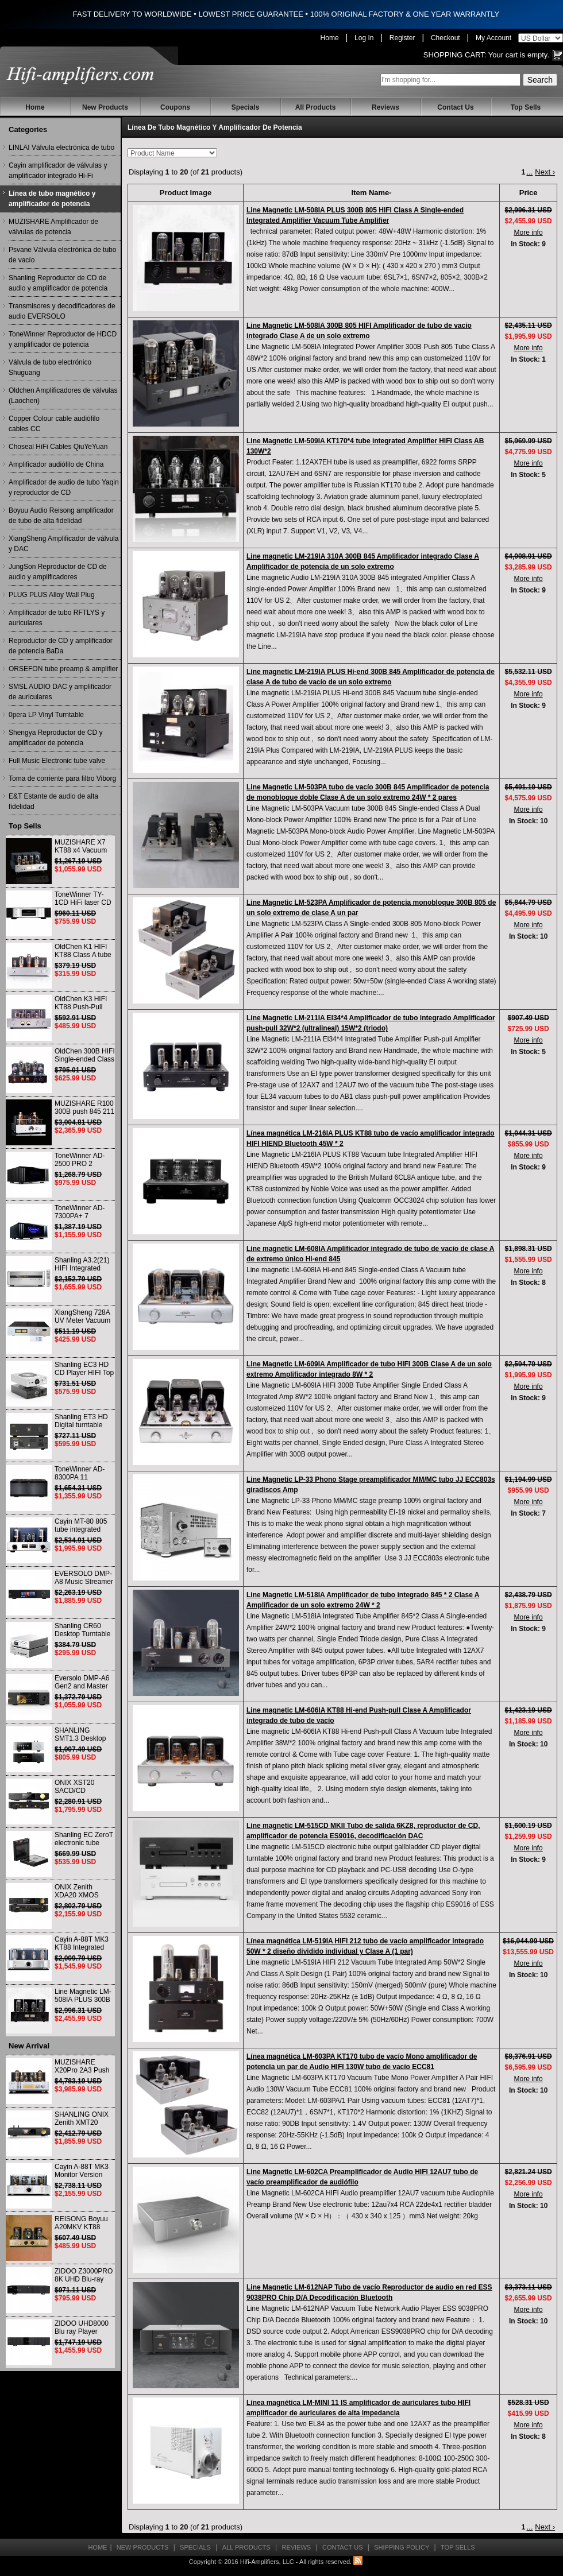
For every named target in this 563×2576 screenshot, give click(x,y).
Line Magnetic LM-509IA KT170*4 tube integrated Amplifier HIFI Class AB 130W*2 (365, 446)
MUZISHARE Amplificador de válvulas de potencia (53, 227)
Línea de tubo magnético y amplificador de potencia (52, 198)
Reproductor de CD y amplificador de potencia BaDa (61, 646)
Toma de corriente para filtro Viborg (62, 778)
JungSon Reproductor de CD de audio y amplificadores (58, 572)
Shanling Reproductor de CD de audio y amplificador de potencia (58, 283)
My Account (493, 38)
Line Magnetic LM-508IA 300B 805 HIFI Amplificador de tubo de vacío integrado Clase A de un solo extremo (359, 330)
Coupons (175, 107)
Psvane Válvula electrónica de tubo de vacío (62, 255)
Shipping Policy (401, 2547)
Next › (545, 172)
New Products (105, 107)
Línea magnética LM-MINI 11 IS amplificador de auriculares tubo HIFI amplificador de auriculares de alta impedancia (358, 2408)
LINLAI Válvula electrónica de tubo (61, 148)
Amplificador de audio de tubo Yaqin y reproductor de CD (64, 487)
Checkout (445, 38)
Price (528, 192)
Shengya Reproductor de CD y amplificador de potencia (55, 738)
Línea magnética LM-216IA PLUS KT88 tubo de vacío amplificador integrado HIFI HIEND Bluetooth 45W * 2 (370, 1138)
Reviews (385, 107)
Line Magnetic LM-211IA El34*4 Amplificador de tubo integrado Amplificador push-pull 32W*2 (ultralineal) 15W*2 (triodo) (370, 1023)
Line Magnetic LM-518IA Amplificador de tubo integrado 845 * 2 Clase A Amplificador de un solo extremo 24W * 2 (362, 1600)
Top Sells (526, 107)
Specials (246, 107)
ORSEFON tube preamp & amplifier (63, 669)
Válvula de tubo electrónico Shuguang (50, 367)
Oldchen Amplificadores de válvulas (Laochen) (63, 395)
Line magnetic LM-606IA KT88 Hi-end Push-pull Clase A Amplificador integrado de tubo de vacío (358, 1715)
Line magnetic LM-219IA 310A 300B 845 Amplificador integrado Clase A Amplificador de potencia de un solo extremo (362, 561)
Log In (363, 38)
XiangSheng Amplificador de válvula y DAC (63, 543)
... (529, 172)
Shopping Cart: (455, 55)
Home (330, 38)
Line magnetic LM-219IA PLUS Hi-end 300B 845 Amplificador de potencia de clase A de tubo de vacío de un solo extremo (370, 677)
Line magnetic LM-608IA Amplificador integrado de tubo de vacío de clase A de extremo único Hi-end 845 (370, 1254)
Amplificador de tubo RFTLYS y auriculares (57, 618)
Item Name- (372, 192)
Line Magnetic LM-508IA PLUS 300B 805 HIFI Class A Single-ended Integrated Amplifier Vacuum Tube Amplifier (355, 215)
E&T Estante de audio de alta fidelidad (53, 801)
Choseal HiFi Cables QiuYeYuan (58, 447)
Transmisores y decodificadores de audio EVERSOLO (62, 311)
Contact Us (455, 107)
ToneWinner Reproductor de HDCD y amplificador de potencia (63, 339)
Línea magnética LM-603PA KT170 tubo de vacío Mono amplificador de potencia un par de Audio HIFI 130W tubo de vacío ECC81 (361, 2061)
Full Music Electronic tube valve (57, 761)
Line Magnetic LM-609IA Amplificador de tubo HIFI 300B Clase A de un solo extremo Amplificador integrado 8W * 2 (369, 1369)
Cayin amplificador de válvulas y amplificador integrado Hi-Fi (58, 170)
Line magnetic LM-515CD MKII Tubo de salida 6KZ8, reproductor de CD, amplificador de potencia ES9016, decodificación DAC (363, 1831)
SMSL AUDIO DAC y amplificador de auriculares (60, 692)
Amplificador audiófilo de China (56, 464)
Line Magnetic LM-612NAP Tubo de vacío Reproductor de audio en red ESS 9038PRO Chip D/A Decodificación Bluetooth (369, 2292)
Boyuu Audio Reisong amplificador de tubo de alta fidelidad (61, 515)
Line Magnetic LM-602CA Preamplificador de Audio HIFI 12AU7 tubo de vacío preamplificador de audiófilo (362, 2177)
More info (528, 232)
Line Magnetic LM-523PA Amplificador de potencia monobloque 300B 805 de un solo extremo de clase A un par (371, 907)
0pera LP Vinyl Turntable (46, 715)
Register (402, 38)
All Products (315, 107)
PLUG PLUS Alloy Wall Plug (52, 595)
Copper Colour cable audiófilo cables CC (54, 424)
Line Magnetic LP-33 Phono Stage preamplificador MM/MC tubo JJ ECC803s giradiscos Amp (370, 1484)
